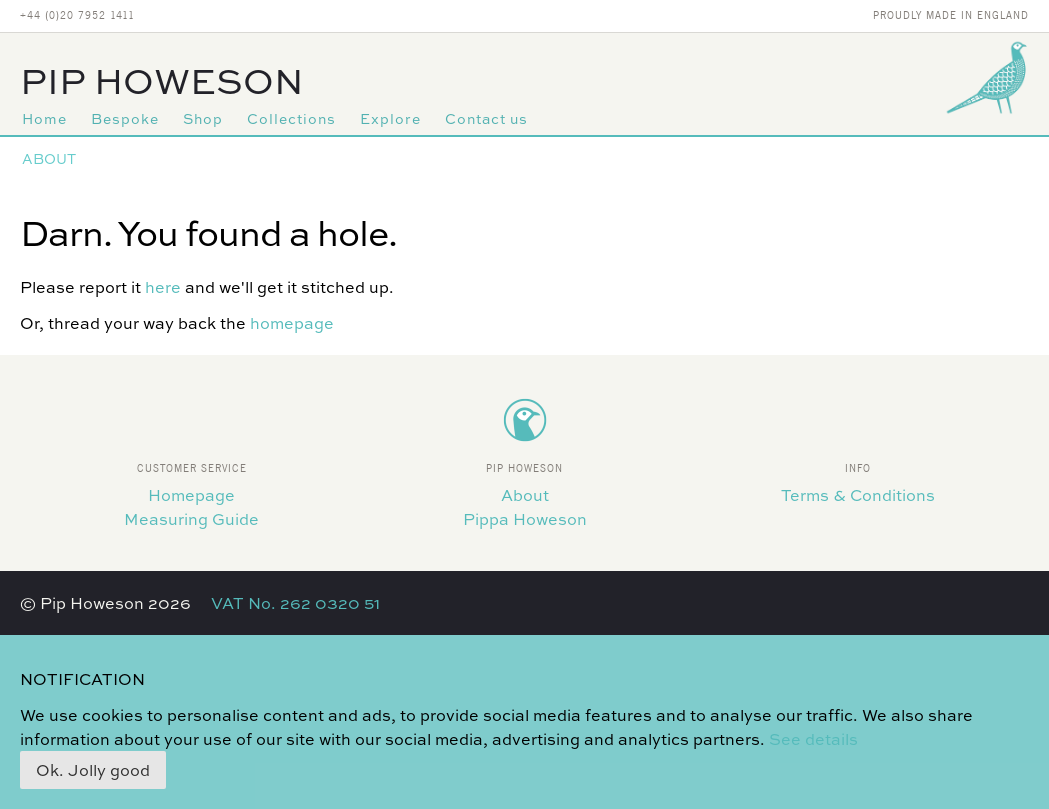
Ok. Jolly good (93, 770)
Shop (203, 118)
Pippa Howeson (525, 519)
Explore (390, 118)
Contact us (486, 118)
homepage (292, 323)
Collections (291, 118)
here (163, 287)
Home (44, 118)
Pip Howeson (162, 80)
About (49, 158)
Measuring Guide (191, 519)
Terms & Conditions (858, 495)
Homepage (191, 495)
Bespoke (125, 118)
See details (813, 739)
